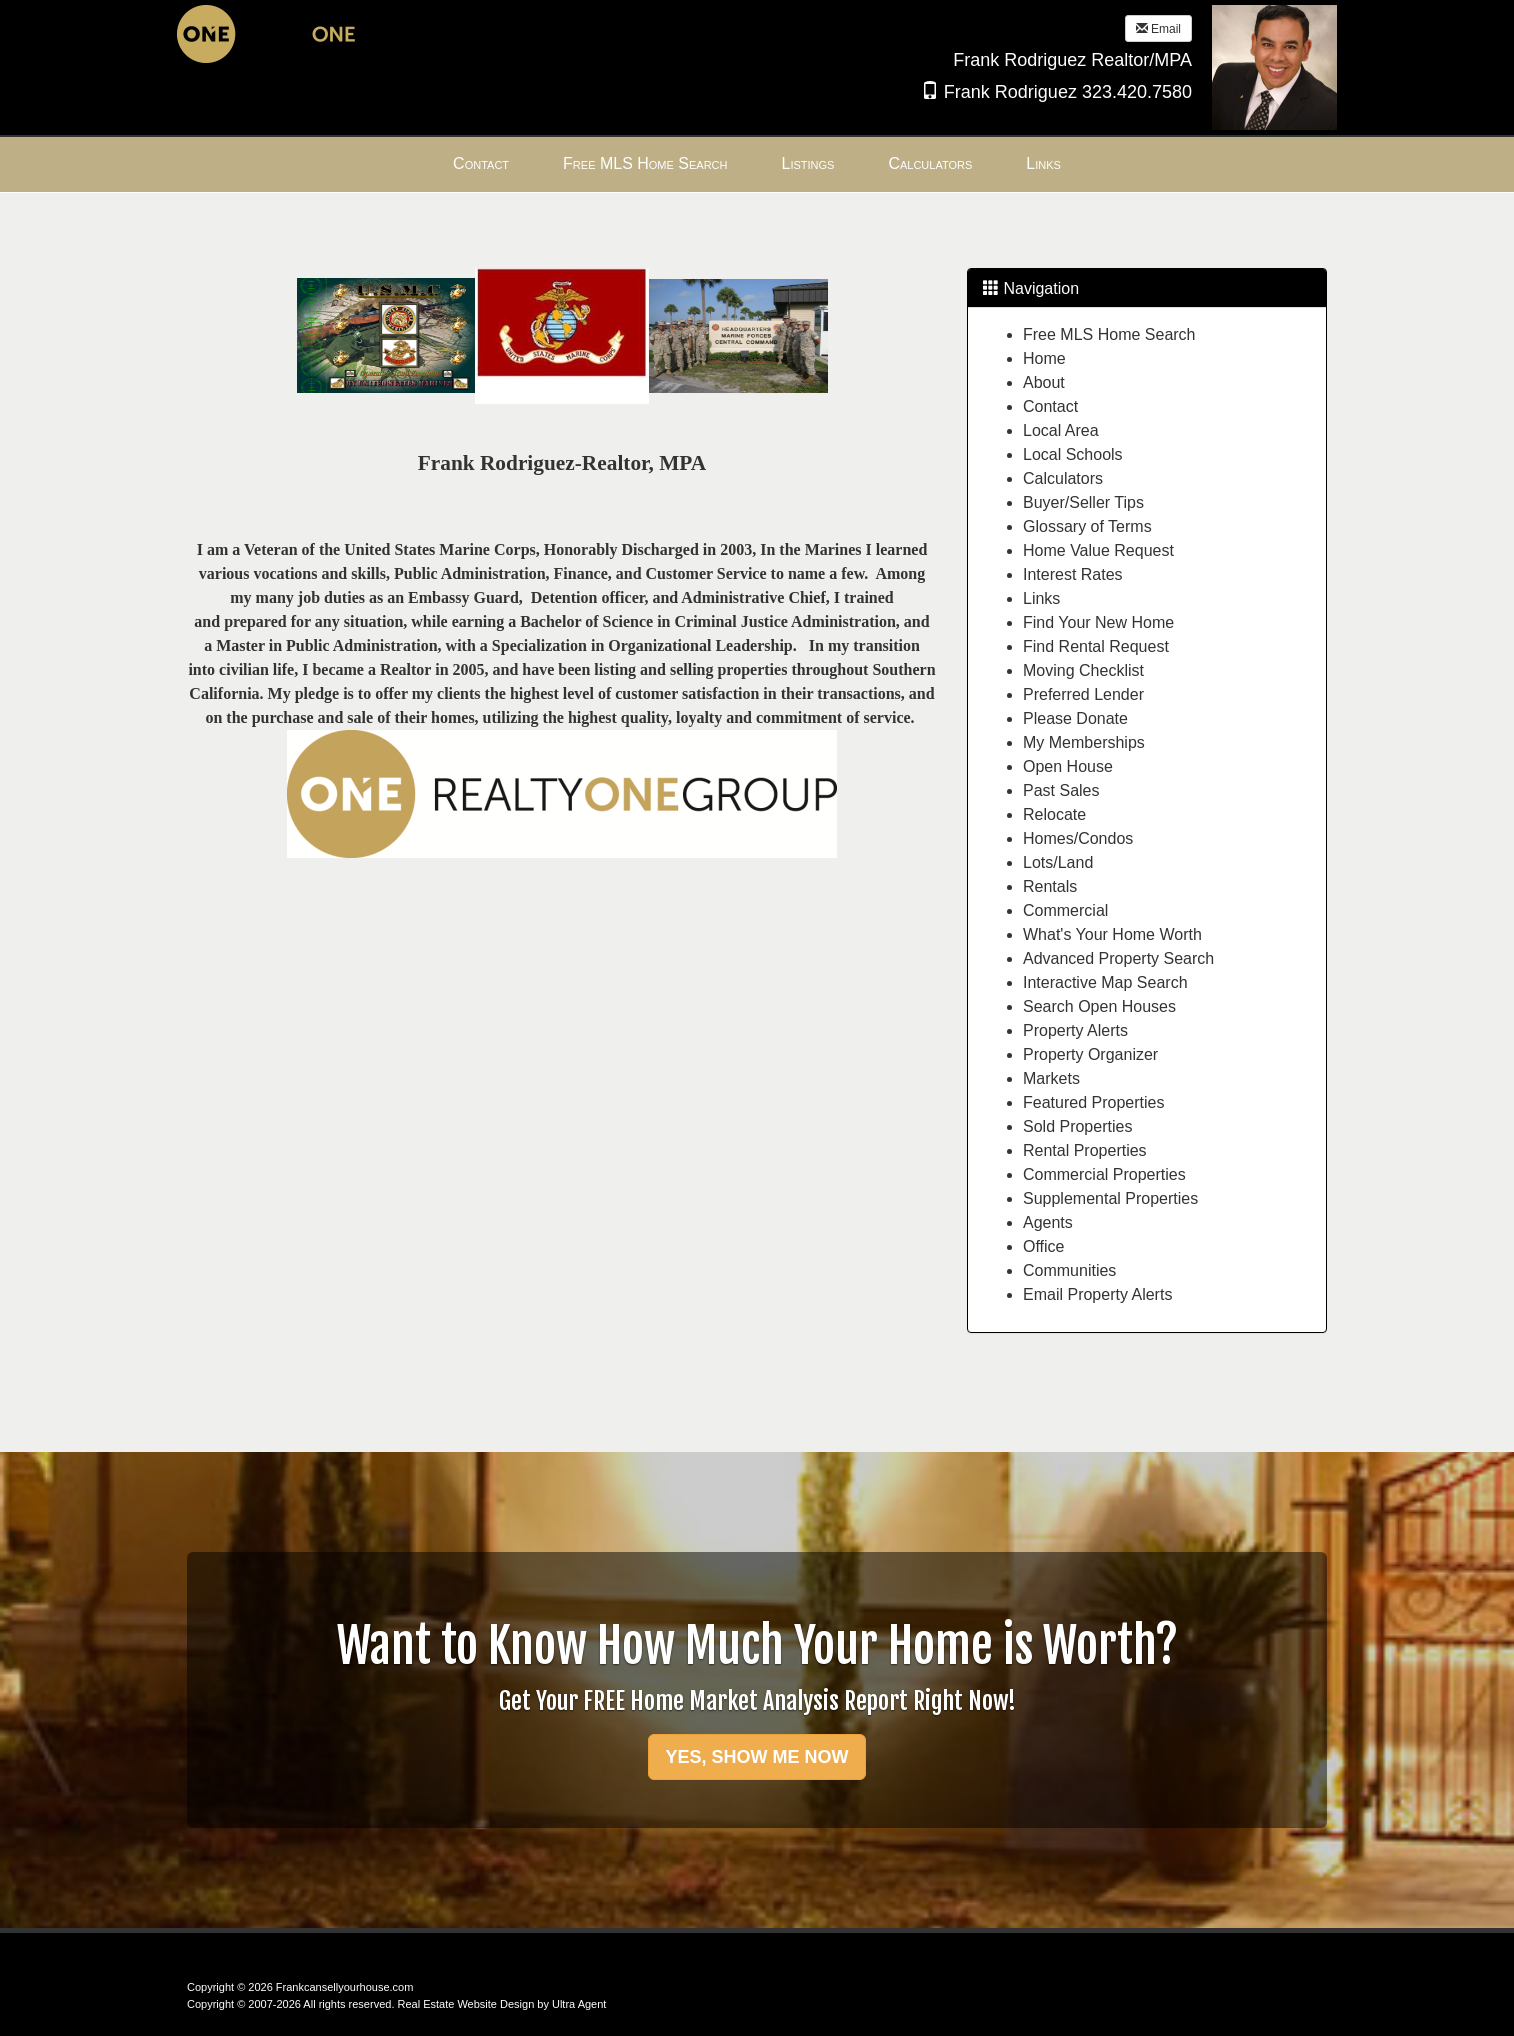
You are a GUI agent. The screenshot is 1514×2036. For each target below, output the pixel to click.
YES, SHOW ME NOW (756, 1757)
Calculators (1063, 478)
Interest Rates (1073, 574)
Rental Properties (1085, 1150)
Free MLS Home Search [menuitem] (645, 163)
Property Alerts (1075, 1030)
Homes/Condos (1078, 838)
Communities (1069, 1270)
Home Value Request (1098, 550)
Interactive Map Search (1105, 982)
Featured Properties (1093, 1102)
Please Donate (1075, 718)
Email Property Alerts (1097, 1294)
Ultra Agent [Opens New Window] (579, 2004)
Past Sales (1061, 790)
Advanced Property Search (1118, 958)
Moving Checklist (1083, 670)
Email (1158, 29)
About (1044, 382)
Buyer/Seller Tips (1083, 502)
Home (1044, 358)
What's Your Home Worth (1112, 934)
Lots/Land (1058, 862)
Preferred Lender (1083, 694)
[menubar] (757, 164)
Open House (1068, 766)
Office (1044, 1246)
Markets (1051, 1078)
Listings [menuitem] (808, 163)
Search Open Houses (1099, 1006)
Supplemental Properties (1110, 1198)
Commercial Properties (1104, 1174)
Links (1041, 598)
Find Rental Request (1096, 646)
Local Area (1061, 430)
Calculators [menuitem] (930, 163)
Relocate (1054, 814)
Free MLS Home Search (1109, 334)
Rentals (1050, 886)
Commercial (1065, 910)
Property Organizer (1090, 1054)
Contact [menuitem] (481, 163)
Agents (1048, 1222)
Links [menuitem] (1043, 163)
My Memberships (1084, 742)
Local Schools (1073, 454)
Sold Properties (1077, 1126)
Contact (1050, 406)
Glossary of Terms (1087, 526)
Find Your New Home (1098, 622)
